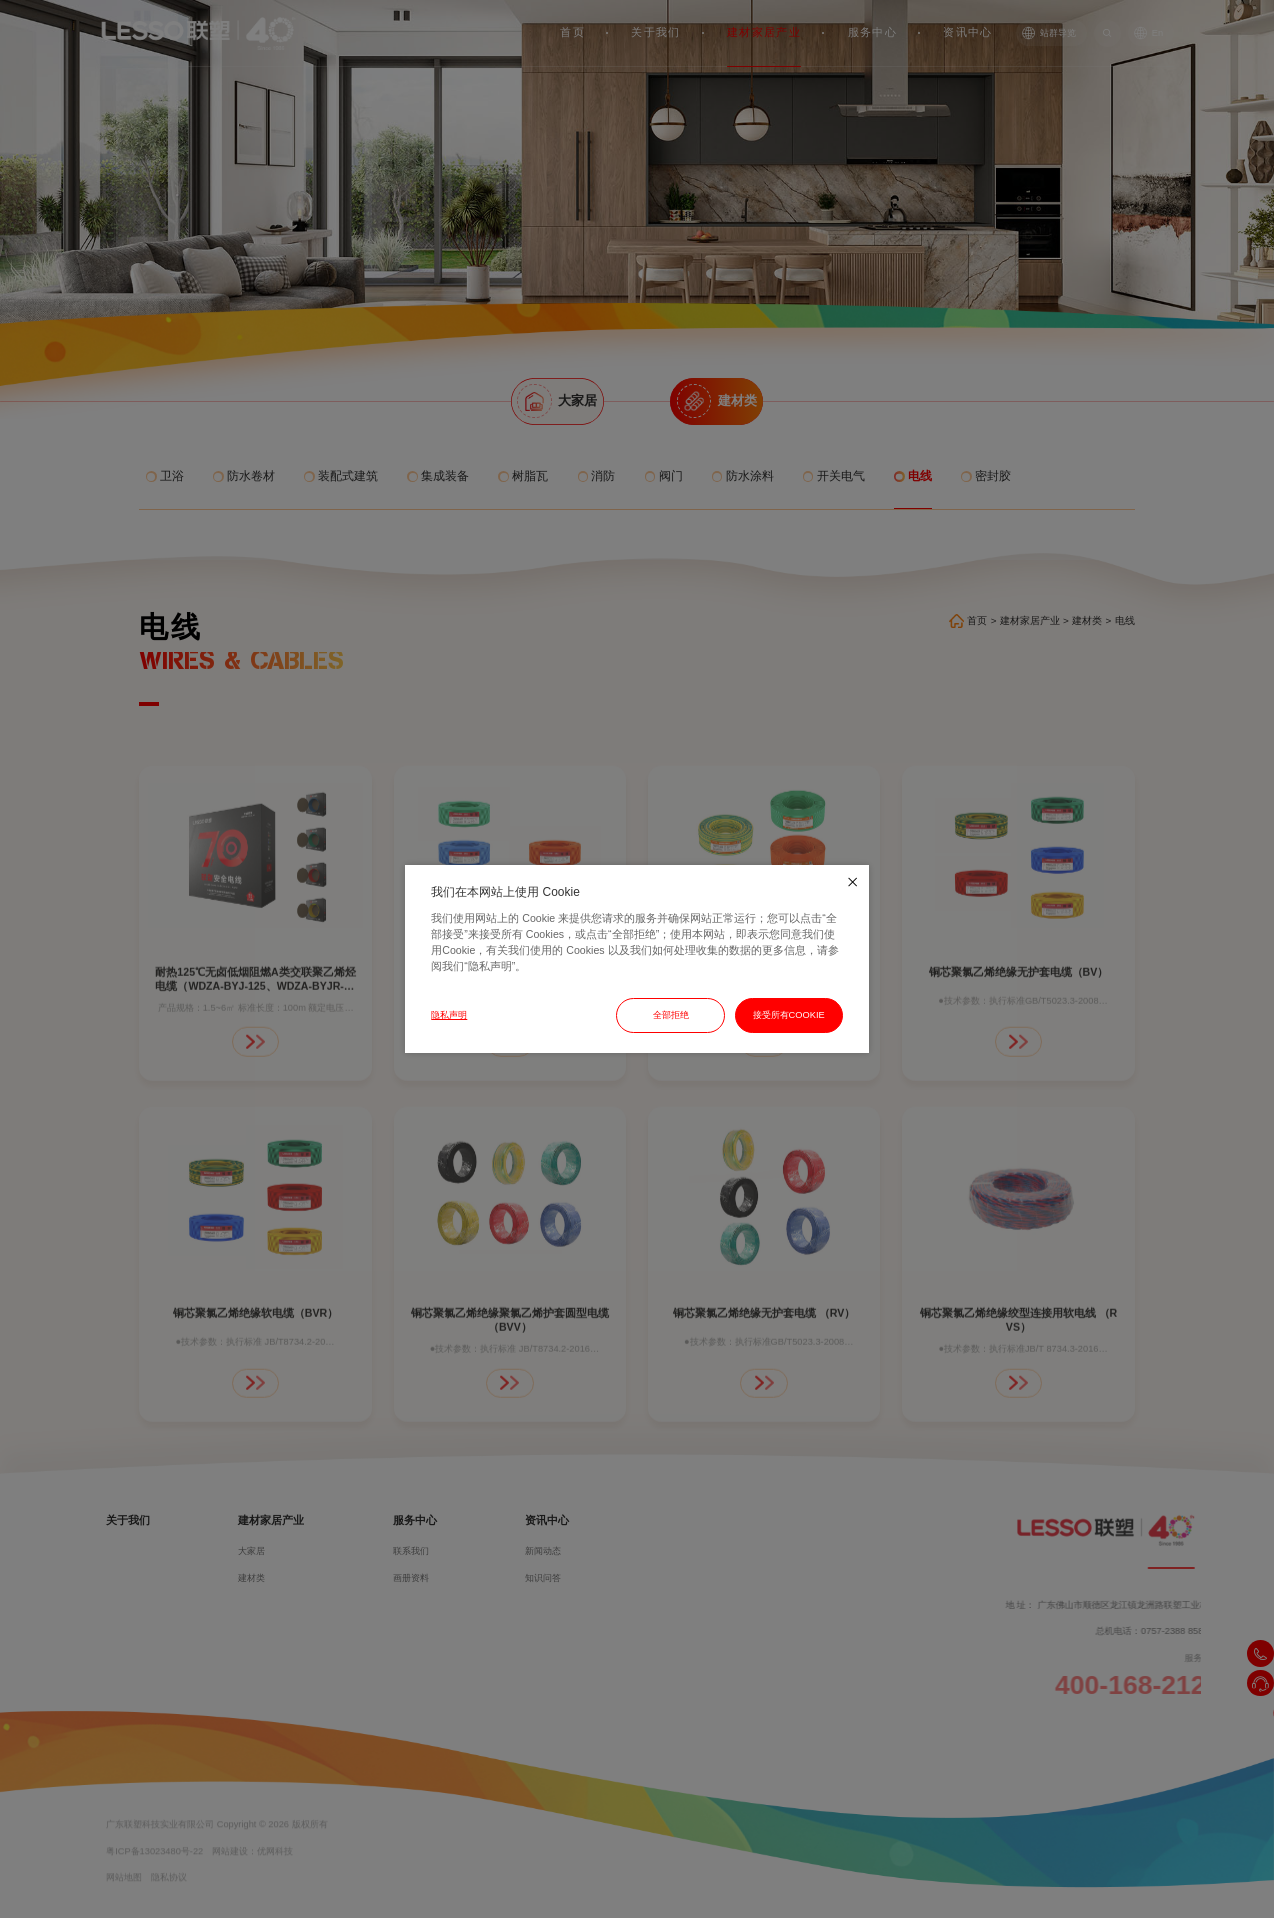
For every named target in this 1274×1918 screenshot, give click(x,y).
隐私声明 (449, 1015)
